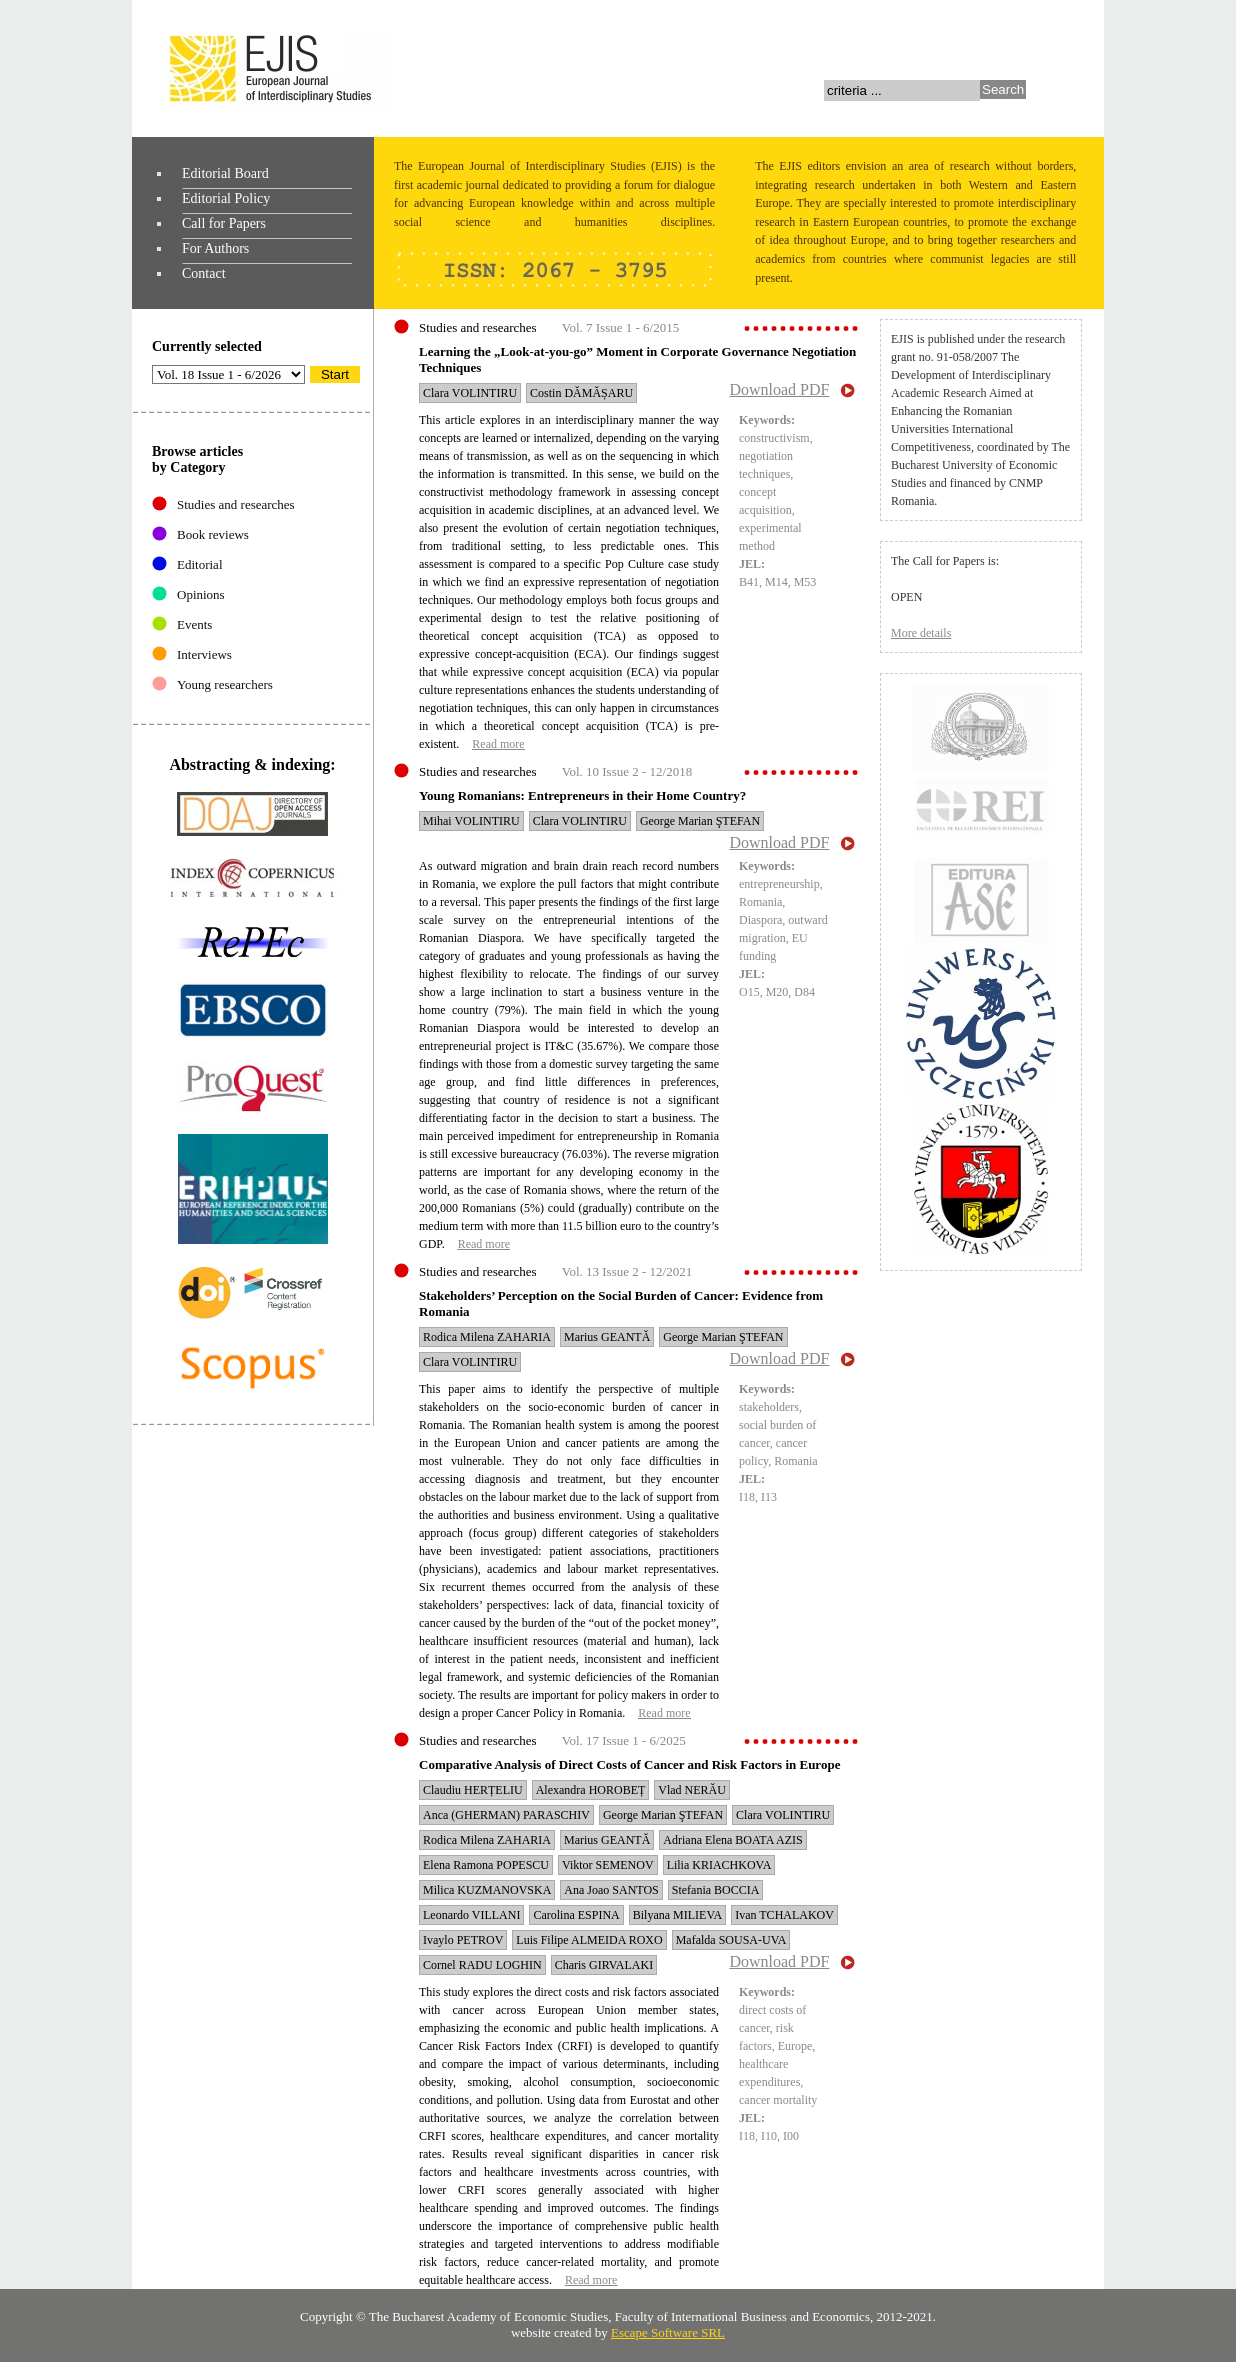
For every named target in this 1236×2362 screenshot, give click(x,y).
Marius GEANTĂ (607, 1337)
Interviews (204, 654)
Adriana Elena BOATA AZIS (732, 1840)
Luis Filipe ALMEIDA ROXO (589, 1940)
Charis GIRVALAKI (604, 1965)
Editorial (200, 564)
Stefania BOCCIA (716, 1890)
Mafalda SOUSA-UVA (731, 1940)
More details (921, 633)
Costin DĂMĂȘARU (581, 393)
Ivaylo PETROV (463, 1940)
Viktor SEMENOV (608, 1865)
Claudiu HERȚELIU (473, 1790)
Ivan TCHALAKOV (784, 1915)
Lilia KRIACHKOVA (719, 1865)
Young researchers (225, 684)
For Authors (215, 248)
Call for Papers (224, 223)
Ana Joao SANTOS (611, 1890)
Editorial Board (225, 173)
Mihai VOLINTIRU (471, 821)
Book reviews (213, 534)
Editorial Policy (226, 198)
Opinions (201, 594)
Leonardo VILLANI (471, 1915)
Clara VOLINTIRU (470, 393)
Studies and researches (236, 504)
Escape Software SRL (668, 2332)
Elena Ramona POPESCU (486, 1865)
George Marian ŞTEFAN (700, 821)
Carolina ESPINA (576, 1915)
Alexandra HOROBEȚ (591, 1790)
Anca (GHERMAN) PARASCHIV (506, 1815)
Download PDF (779, 389)
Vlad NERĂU (692, 1790)
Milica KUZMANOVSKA (487, 1890)
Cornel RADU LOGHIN (482, 1965)
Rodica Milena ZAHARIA (487, 1337)
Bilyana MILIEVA (677, 1915)
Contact (204, 273)
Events (194, 624)
